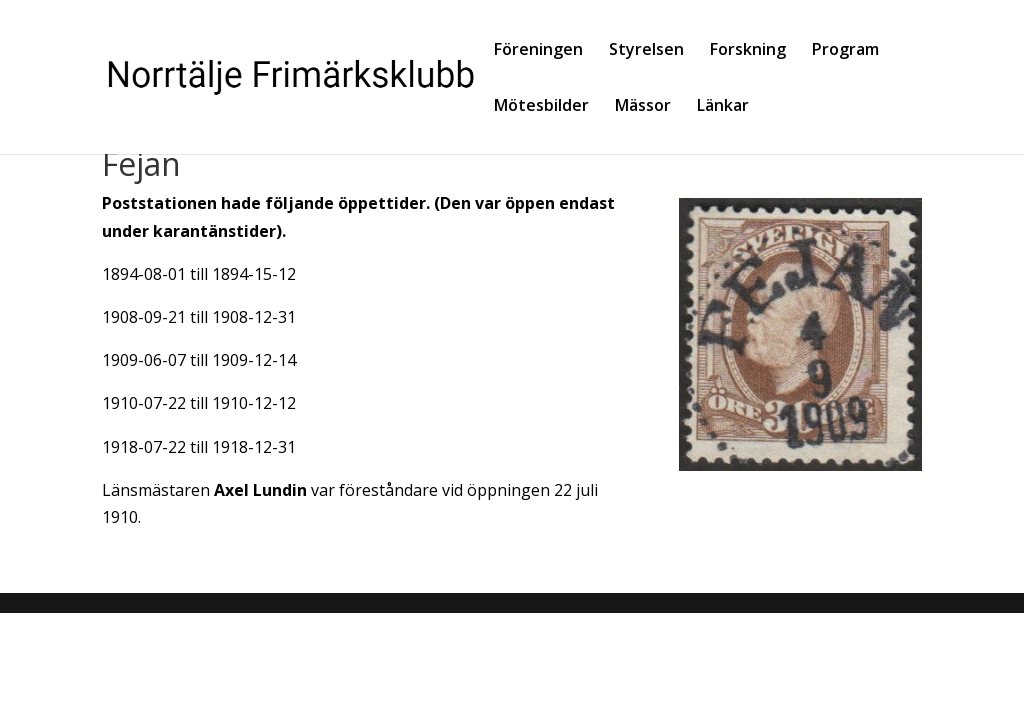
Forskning (748, 51)
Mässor (643, 107)
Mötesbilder (541, 107)
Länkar (723, 107)
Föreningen (538, 51)
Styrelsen (646, 51)
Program (845, 51)
